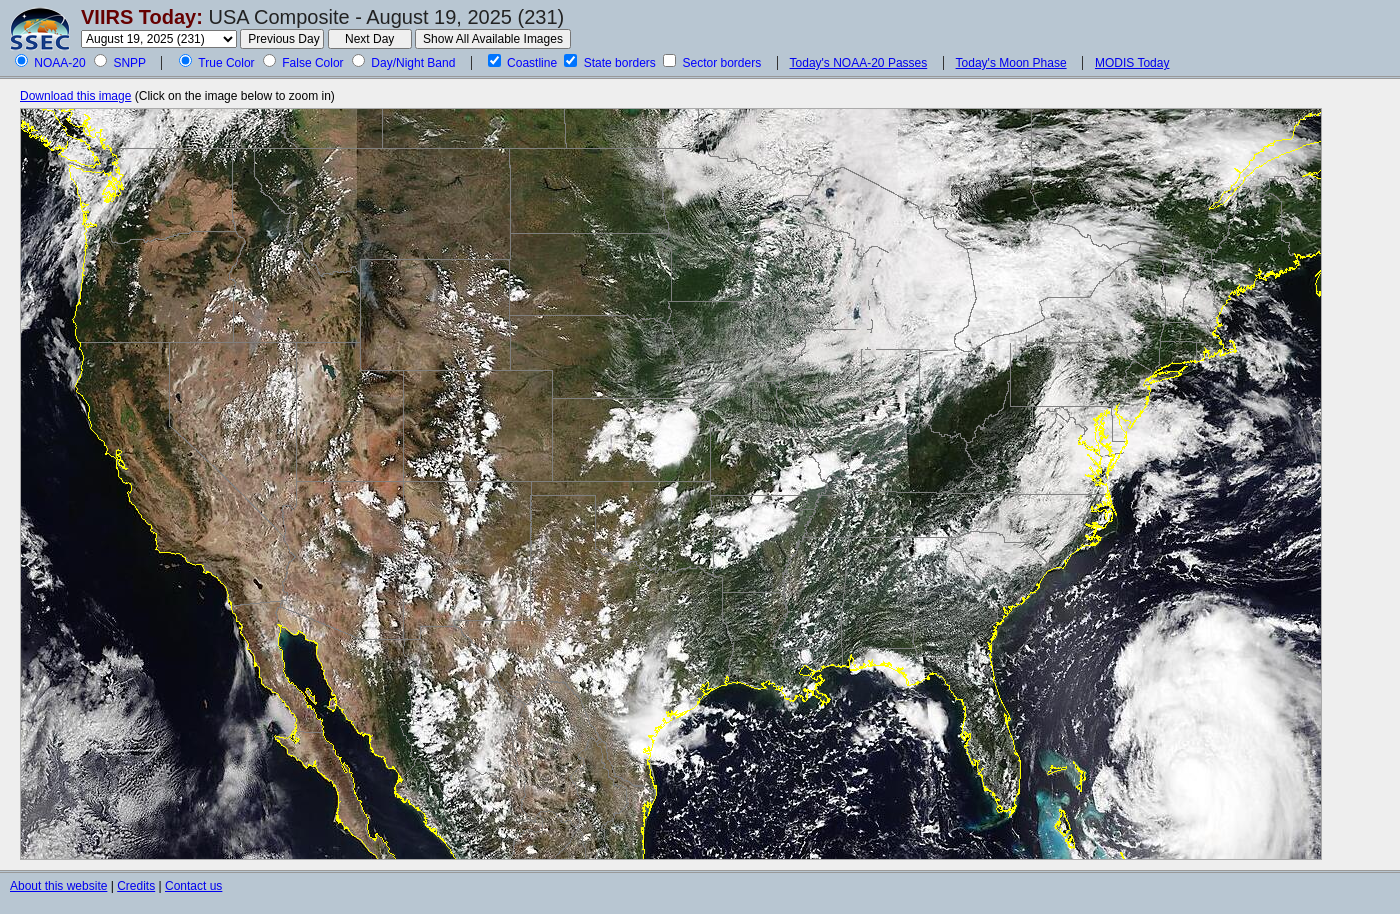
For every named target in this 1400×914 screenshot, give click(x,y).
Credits (136, 886)
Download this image (75, 96)
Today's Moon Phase (1011, 63)
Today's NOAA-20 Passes (859, 63)
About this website (58, 886)
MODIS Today (1132, 63)
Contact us (193, 886)
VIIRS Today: (142, 17)
